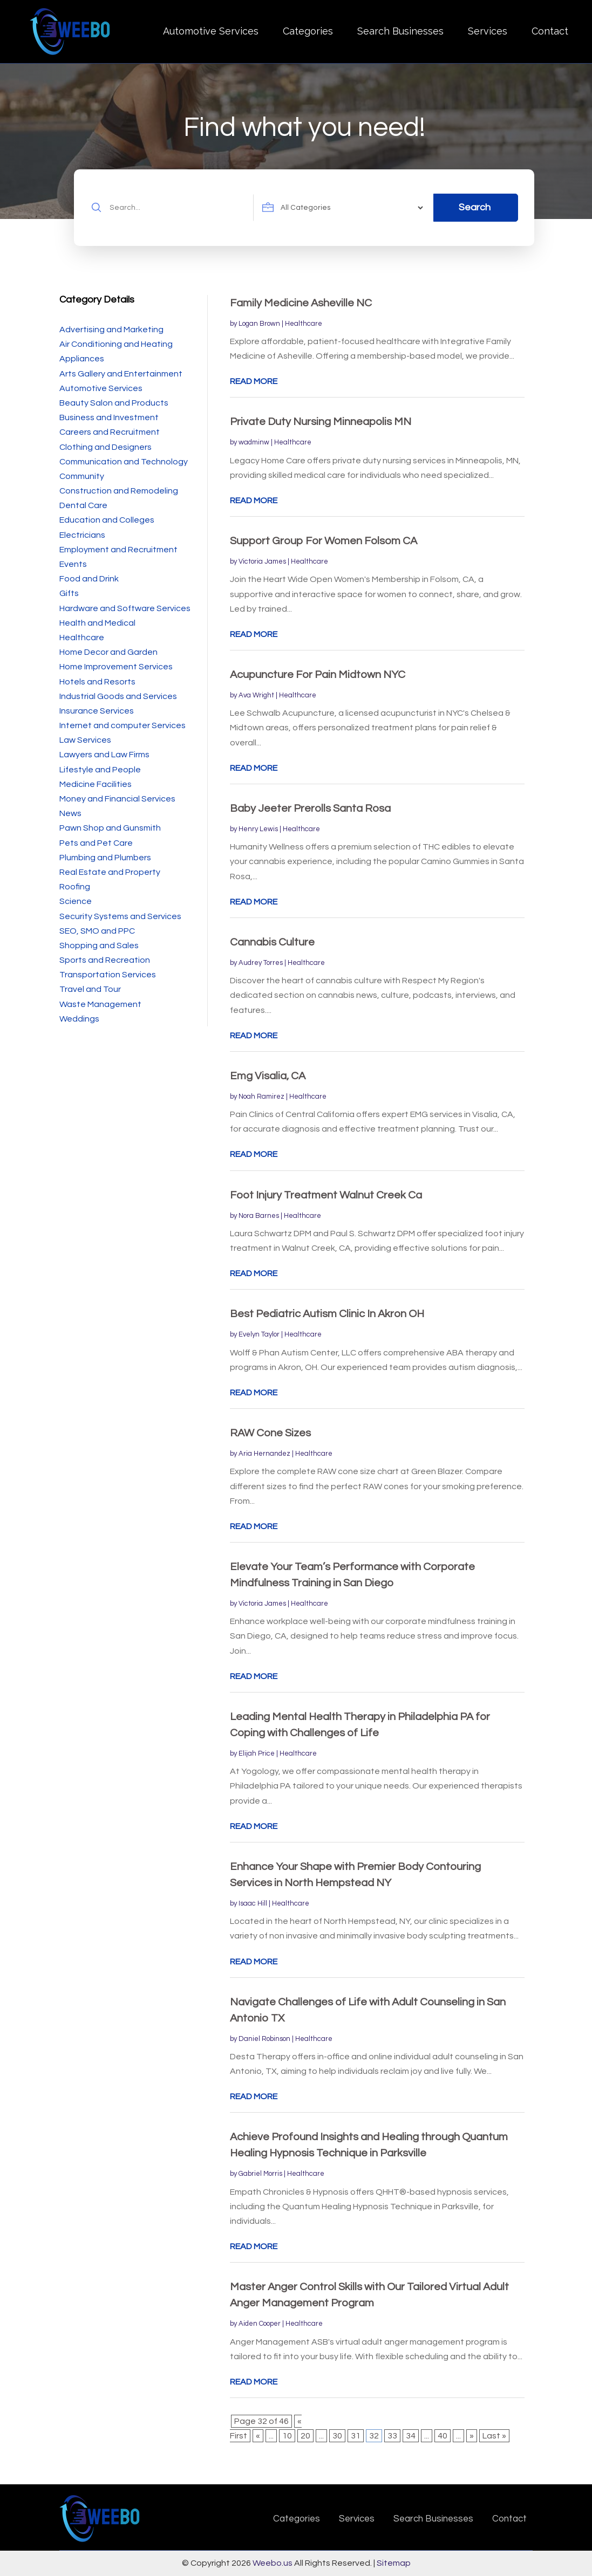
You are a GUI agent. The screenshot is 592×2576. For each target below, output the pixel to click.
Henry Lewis (258, 829)
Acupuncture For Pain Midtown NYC (317, 674)
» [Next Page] (471, 2435)
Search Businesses (400, 31)
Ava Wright (256, 695)
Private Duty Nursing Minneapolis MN (320, 421)
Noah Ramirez (261, 1096)
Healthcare (303, 323)
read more (253, 381)
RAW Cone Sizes (270, 1433)
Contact (550, 31)
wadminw (254, 442)
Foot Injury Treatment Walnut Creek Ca (326, 1195)
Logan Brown (259, 323)
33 (392, 2435)
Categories (308, 31)
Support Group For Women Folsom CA (323, 541)
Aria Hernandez (264, 1453)
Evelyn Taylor (259, 1334)
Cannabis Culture (272, 942)
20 (305, 2435)
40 (442, 2435)
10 (287, 2435)
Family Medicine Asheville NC (301, 303)
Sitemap (394, 2563)
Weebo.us (272, 2563)
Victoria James (262, 561)
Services (487, 31)
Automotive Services (210, 31)
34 (411, 2435)
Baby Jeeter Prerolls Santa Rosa (310, 808)
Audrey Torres (261, 963)
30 (337, 2435)
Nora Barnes (259, 1216)
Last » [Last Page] (494, 2435)
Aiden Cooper (260, 2323)
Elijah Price (257, 1753)
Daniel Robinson (264, 2039)
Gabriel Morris (260, 2173)
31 (355, 2435)
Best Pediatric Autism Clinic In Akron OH (327, 1313)
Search (475, 207)
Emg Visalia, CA (267, 1076)
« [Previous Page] (258, 2435)
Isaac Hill (253, 1903)
